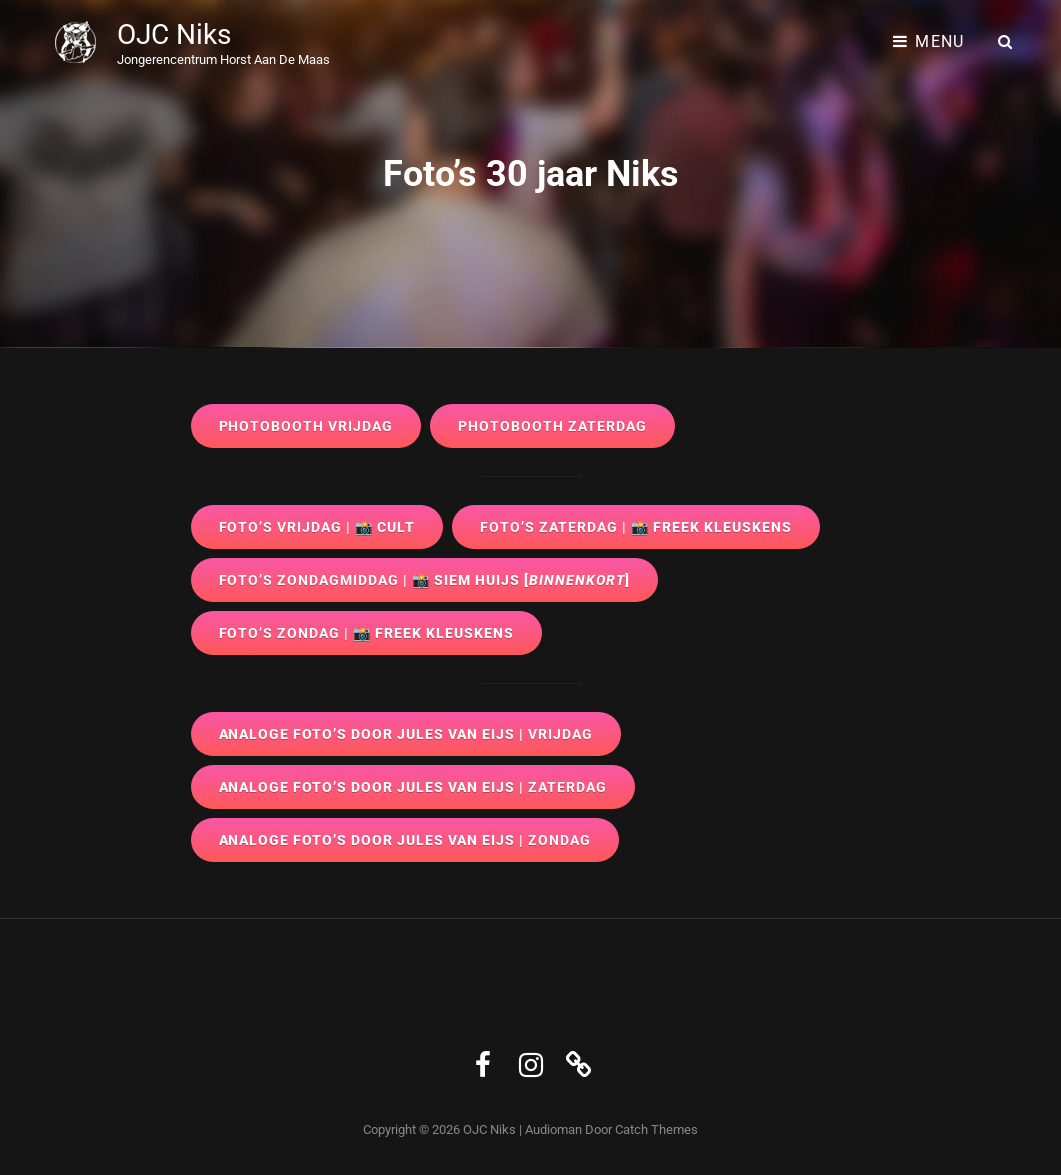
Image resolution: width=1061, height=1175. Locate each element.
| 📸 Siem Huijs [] (425, 580)
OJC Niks (174, 34)
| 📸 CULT (317, 527)
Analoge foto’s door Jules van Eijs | (406, 734)
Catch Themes (656, 1129)
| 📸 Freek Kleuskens (636, 527)
